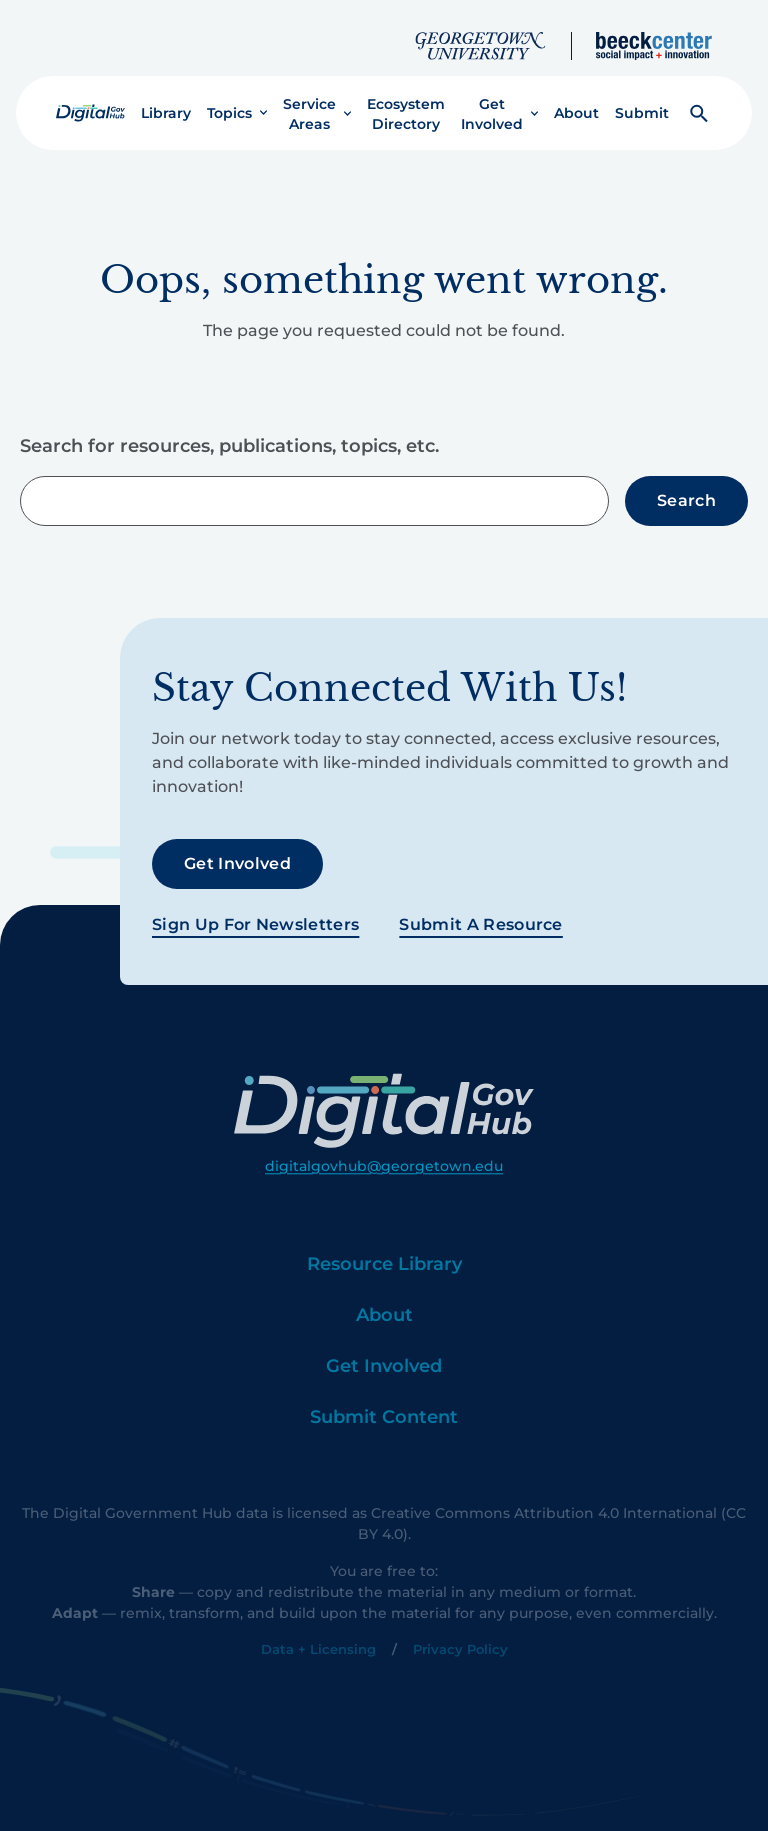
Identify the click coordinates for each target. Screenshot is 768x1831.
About (576, 97)
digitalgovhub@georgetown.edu (384, 1188)
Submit (642, 97)
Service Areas (309, 98)
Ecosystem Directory (406, 98)
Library (166, 97)
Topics (229, 97)
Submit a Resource (480, 907)
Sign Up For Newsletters (255, 907)
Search (686, 484)
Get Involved (492, 98)
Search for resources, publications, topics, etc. (229, 431)
